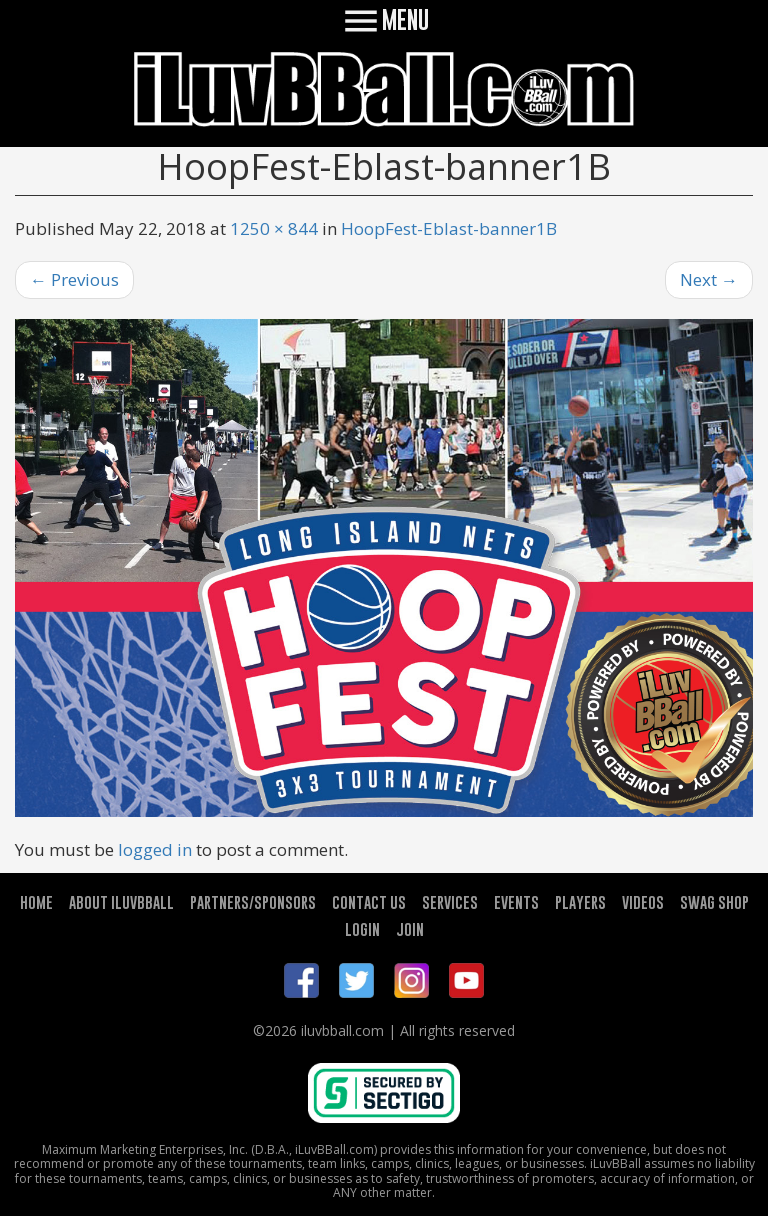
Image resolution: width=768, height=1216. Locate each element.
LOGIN (362, 929)
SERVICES (450, 902)
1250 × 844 (274, 228)
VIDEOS (643, 902)
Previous (74, 279)
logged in (155, 849)
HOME (36, 902)
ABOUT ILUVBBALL (121, 902)
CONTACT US (369, 902)
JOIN (410, 929)
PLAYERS (580, 902)
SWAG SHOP (714, 902)
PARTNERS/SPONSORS (253, 902)
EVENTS (516, 902)
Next (709, 279)
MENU (384, 19)
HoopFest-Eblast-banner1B (449, 228)
